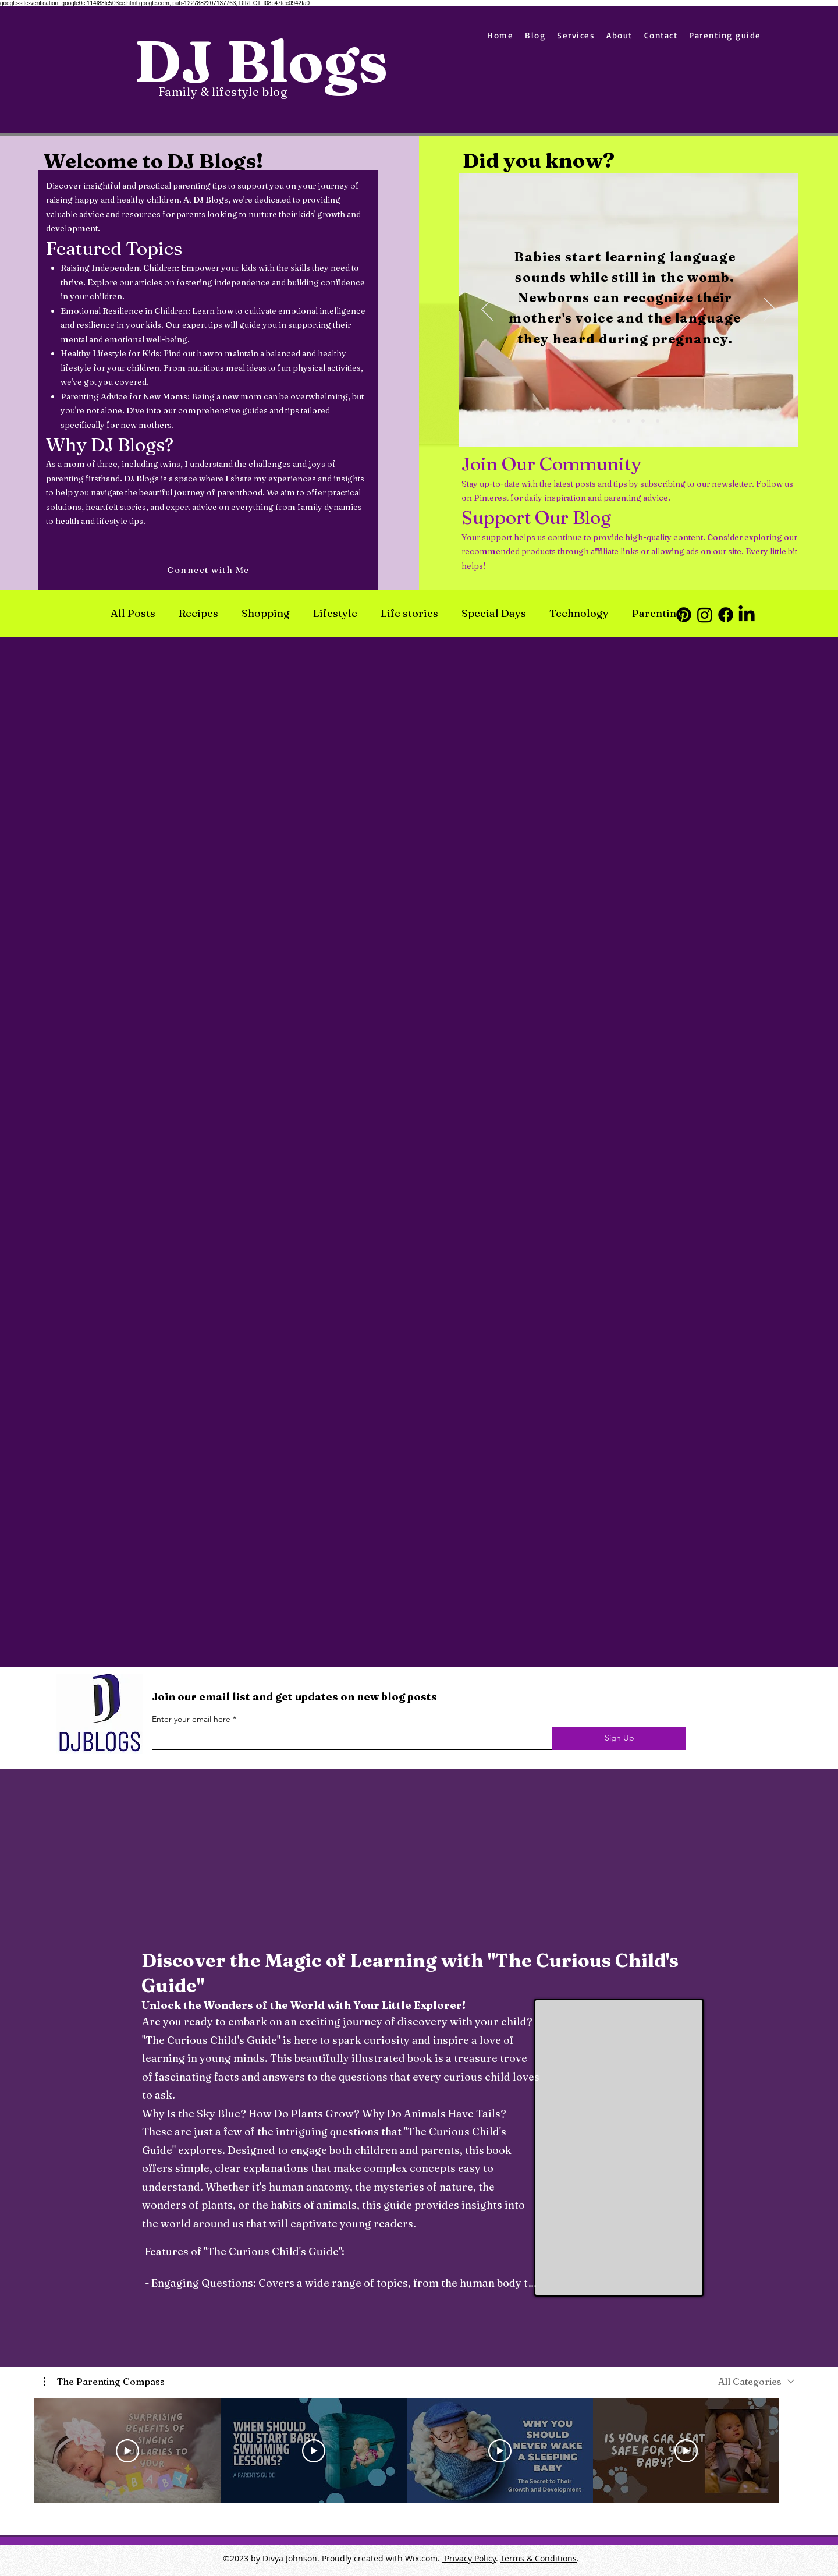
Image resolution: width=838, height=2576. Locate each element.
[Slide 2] (614, 421)
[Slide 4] (643, 421)
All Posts (133, 613)
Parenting (657, 613)
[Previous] (487, 310)
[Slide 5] (657, 421)
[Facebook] (726, 615)
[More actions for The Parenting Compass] (104, 2381)
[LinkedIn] (747, 615)
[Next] (770, 310)
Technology (579, 613)
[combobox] (756, 2381)
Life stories (409, 613)
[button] (104, 2381)
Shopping (266, 613)
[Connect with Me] (209, 570)
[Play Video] (127, 2450)
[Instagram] (705, 615)
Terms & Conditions (538, 2558)
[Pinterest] (684, 615)
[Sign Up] (619, 1738)
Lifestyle (335, 613)
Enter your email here (191, 1719)
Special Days (493, 613)
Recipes (198, 613)
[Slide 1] (599, 421)
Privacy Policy (469, 2558)
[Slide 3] (628, 421)
